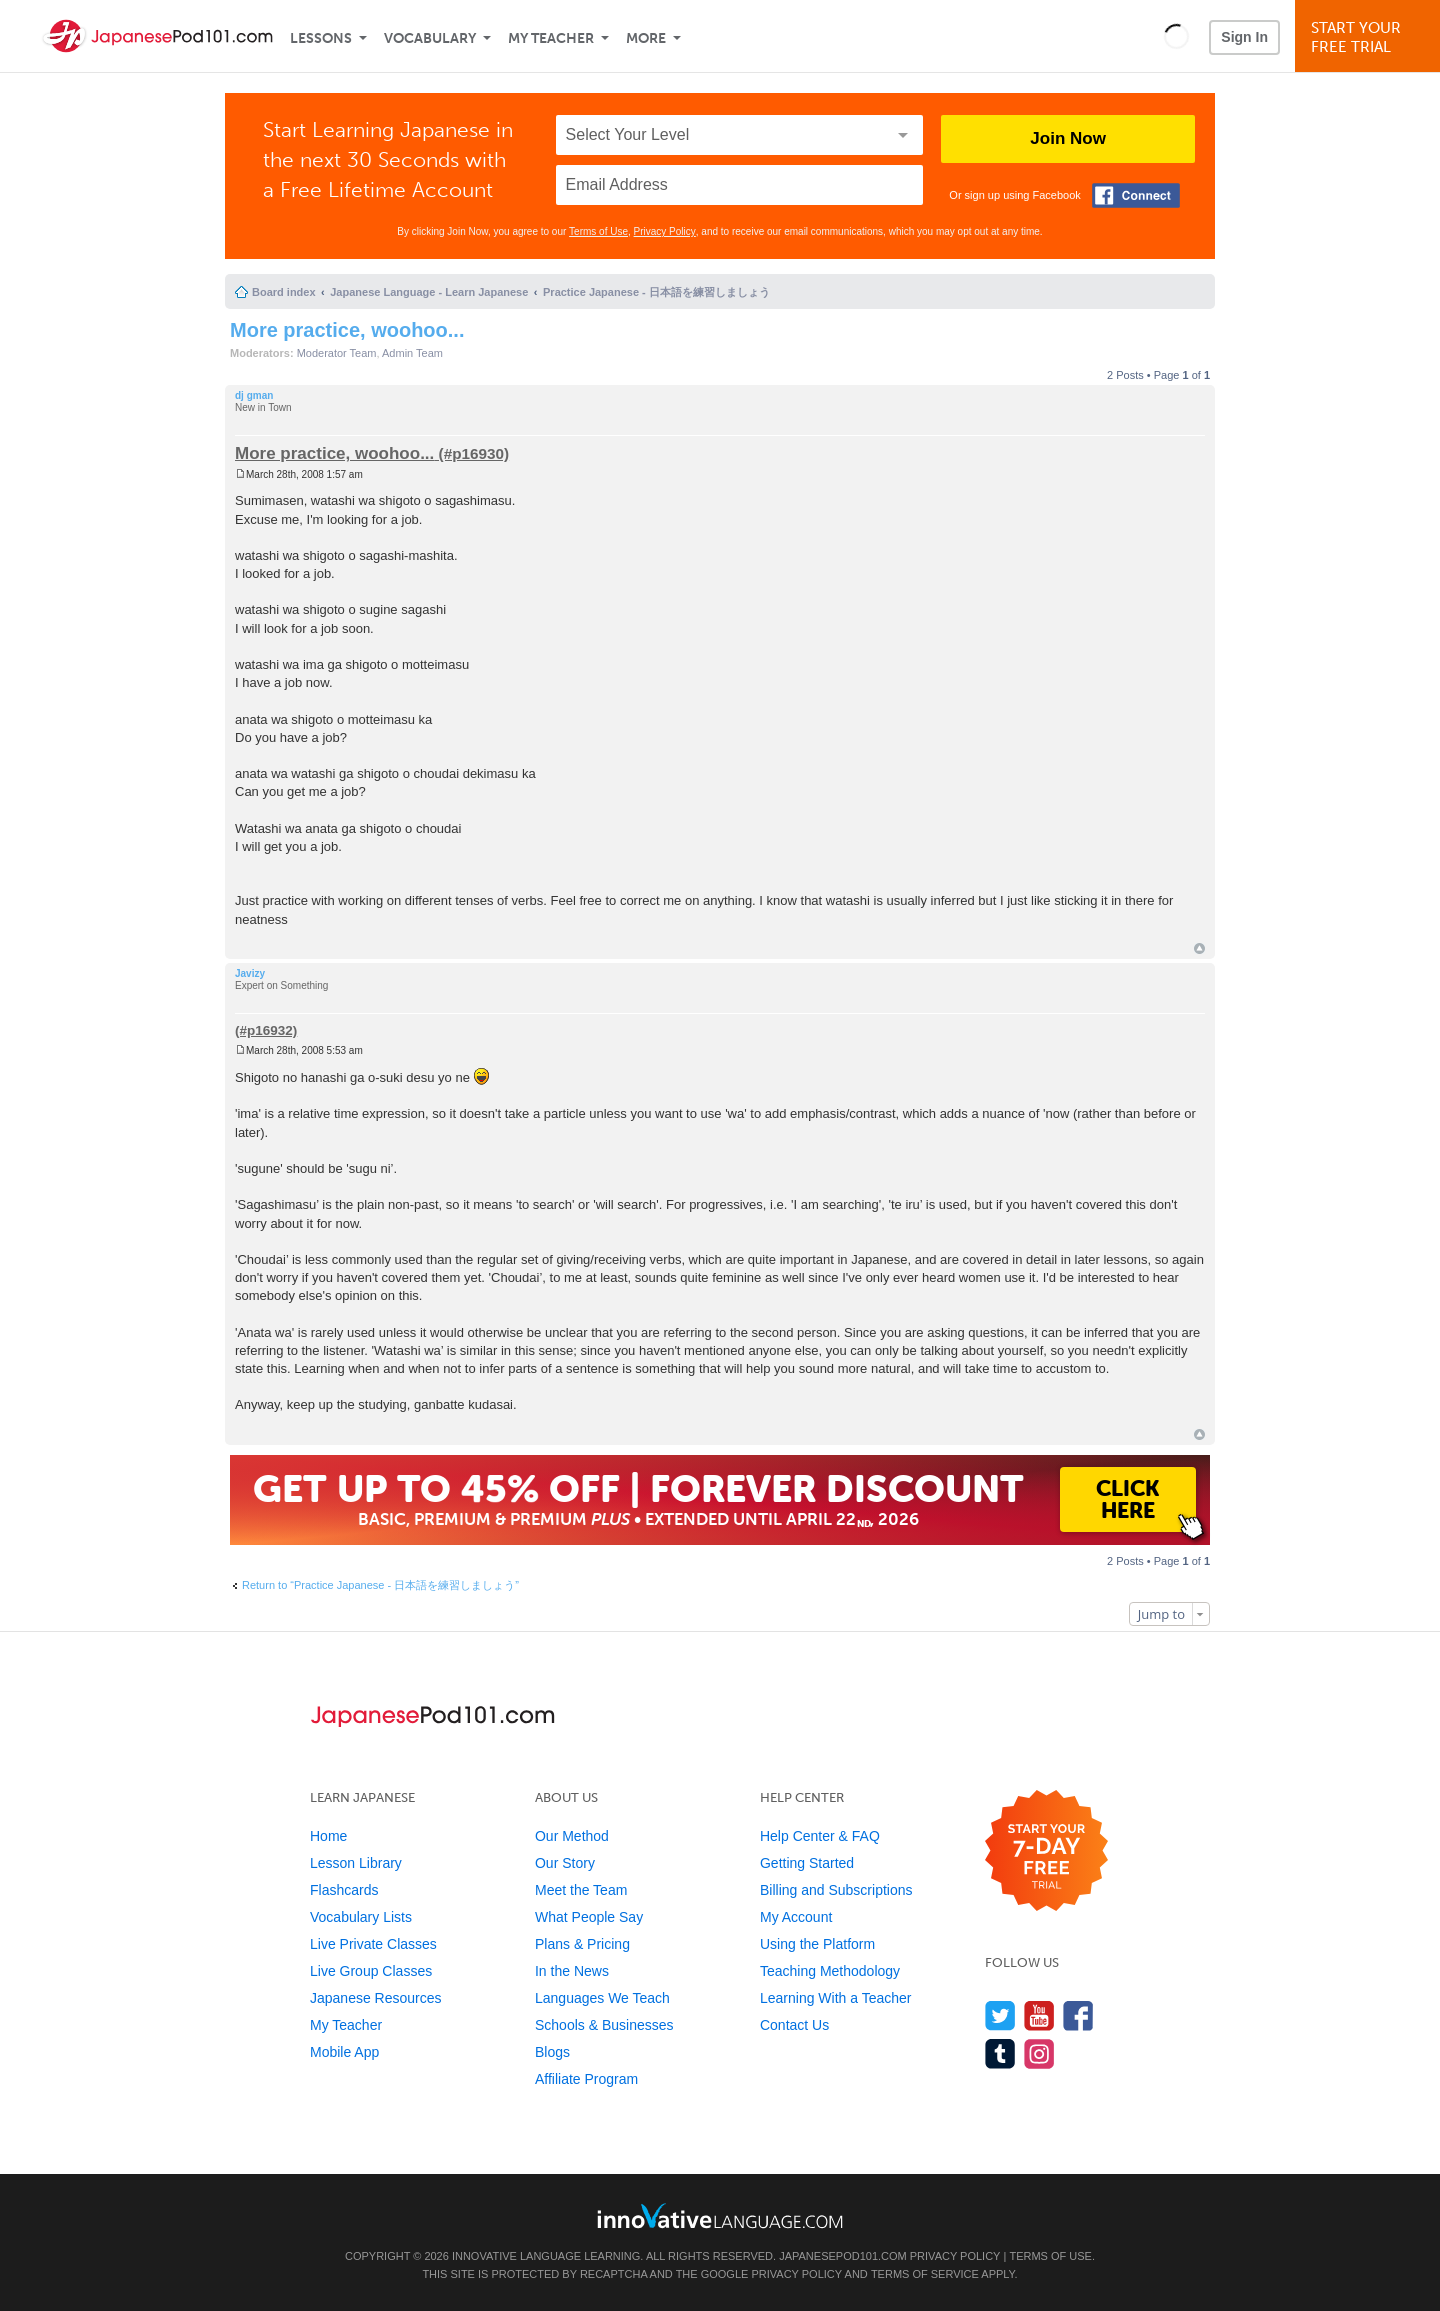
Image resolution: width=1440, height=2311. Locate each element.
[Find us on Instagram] (1039, 2053)
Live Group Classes (371, 1971)
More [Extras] (646, 38)
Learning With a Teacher (836, 1998)
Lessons (321, 38)
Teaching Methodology (830, 1971)
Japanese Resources (376, 1998)
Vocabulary (430, 38)
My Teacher (551, 38)
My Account (796, 1917)
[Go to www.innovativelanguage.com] (720, 2215)
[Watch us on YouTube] (1039, 2015)
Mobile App (344, 2052)
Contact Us (794, 2025)
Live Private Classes (373, 1944)
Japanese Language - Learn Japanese (429, 292)
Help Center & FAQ (820, 1836)
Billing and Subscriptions (836, 1890)
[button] (1176, 36)
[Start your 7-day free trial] (1046, 1851)
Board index (284, 292)
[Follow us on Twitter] (1000, 2015)
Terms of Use (598, 231)
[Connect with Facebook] (1136, 195)
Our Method (572, 1836)
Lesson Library (356, 1863)
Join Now (1068, 138)
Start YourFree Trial (1370, 37)
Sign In (1244, 37)
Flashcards (344, 1890)
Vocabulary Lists (361, 1917)
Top (1199, 948)
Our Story (565, 1863)
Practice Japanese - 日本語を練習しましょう (656, 292)
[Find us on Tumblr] (1000, 2053)
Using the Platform (817, 1944)
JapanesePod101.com (843, 2256)
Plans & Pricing (582, 1944)
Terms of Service (925, 2274)
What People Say (589, 1917)
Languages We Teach (602, 1998)
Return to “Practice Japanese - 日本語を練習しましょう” (380, 1585)
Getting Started (807, 1863)
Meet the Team (581, 1890)
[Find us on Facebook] (1078, 2015)
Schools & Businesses (604, 2025)
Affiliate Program (586, 2079)
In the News (572, 1971)
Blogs (552, 2052)
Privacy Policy (665, 231)
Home (328, 1836)
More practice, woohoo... (347, 330)
